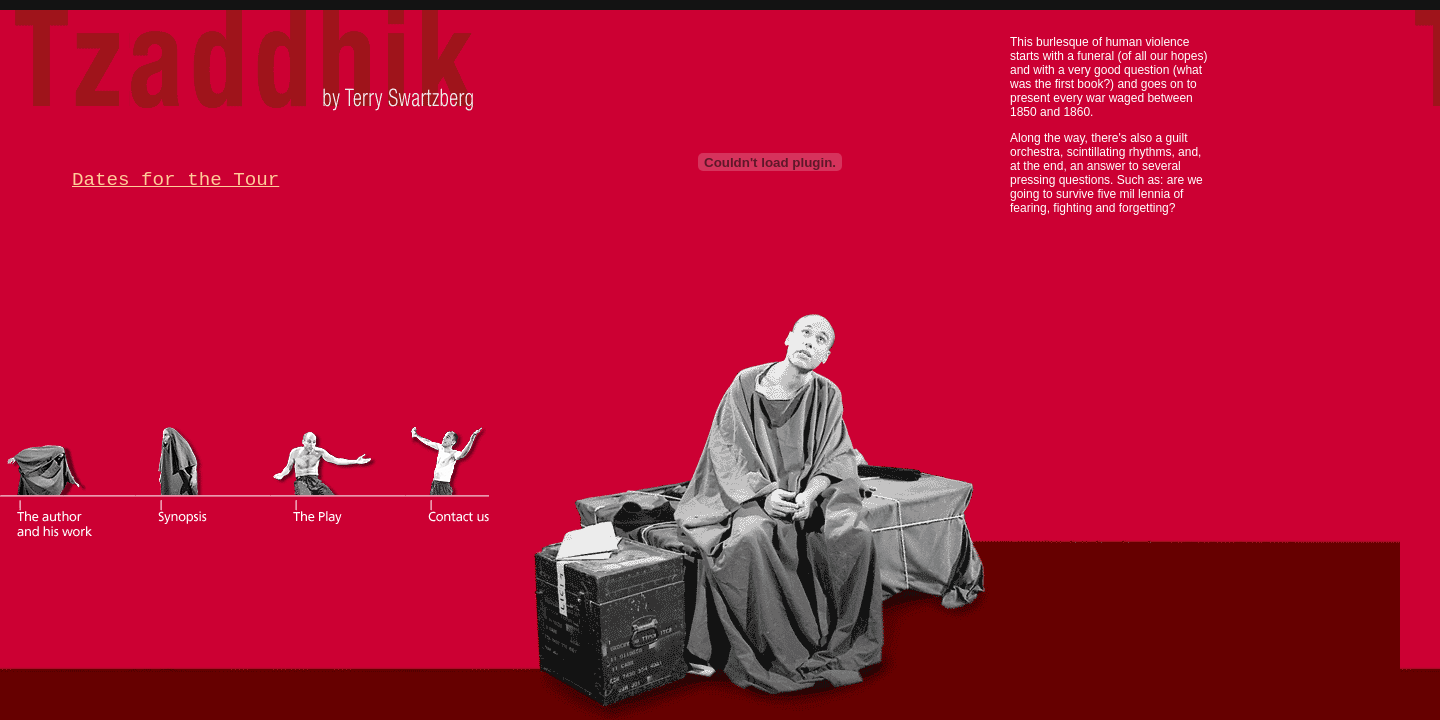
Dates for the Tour (175, 180)
